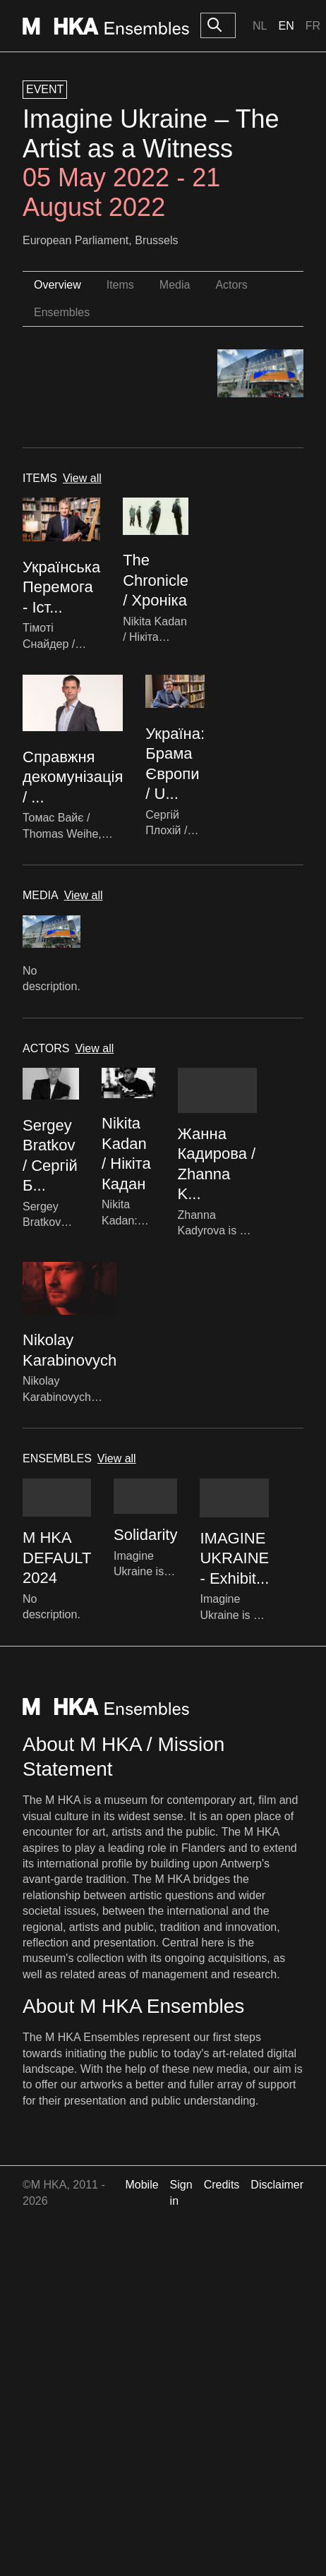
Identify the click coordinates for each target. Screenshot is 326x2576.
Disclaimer (276, 2185)
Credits (222, 2185)
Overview (57, 285)
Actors (231, 285)
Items (120, 285)
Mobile (141, 2185)
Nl (260, 26)
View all (82, 478)
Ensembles (62, 312)
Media (175, 285)
